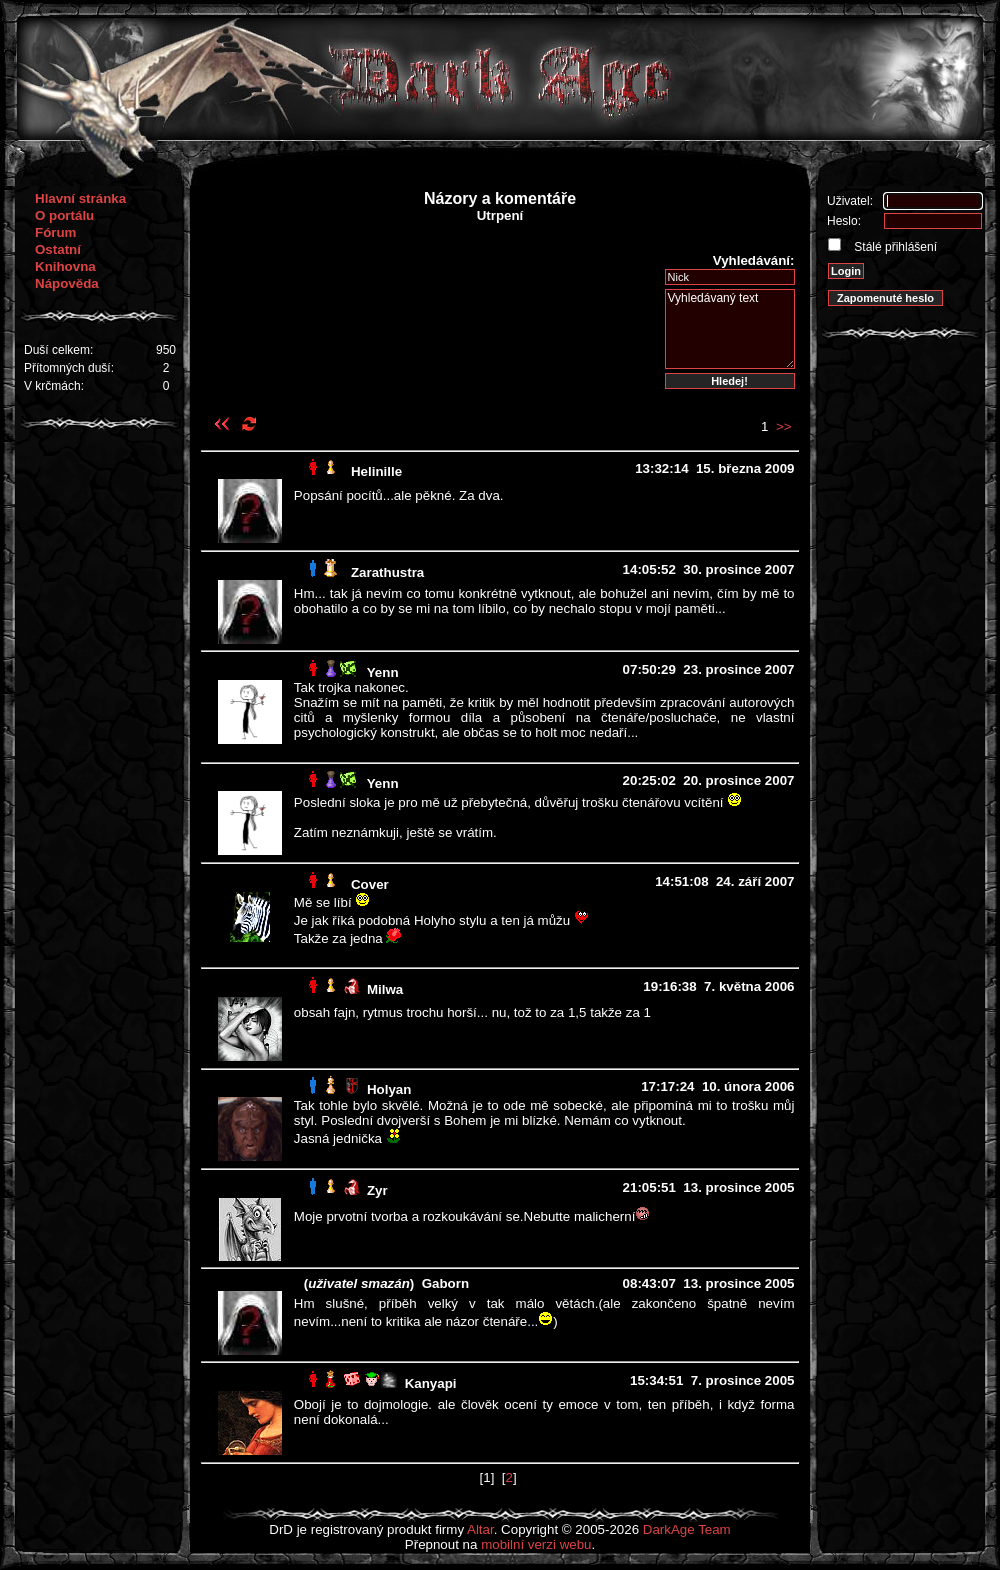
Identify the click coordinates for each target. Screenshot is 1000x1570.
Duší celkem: (58, 350)
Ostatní (58, 249)
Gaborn (445, 1283)
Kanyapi (431, 1383)
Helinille (376, 471)
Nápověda (67, 283)
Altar (480, 1529)
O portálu (64, 215)
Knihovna (65, 266)
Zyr (377, 1190)
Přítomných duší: (69, 368)
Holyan (389, 1089)
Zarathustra (387, 572)
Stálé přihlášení (894, 247)
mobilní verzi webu (536, 1544)
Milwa (385, 989)
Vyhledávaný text (730, 329)
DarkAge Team (687, 1529)
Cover (370, 884)
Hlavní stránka (80, 198)
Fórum (55, 232)
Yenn (383, 672)
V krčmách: (54, 386)
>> (784, 426)
